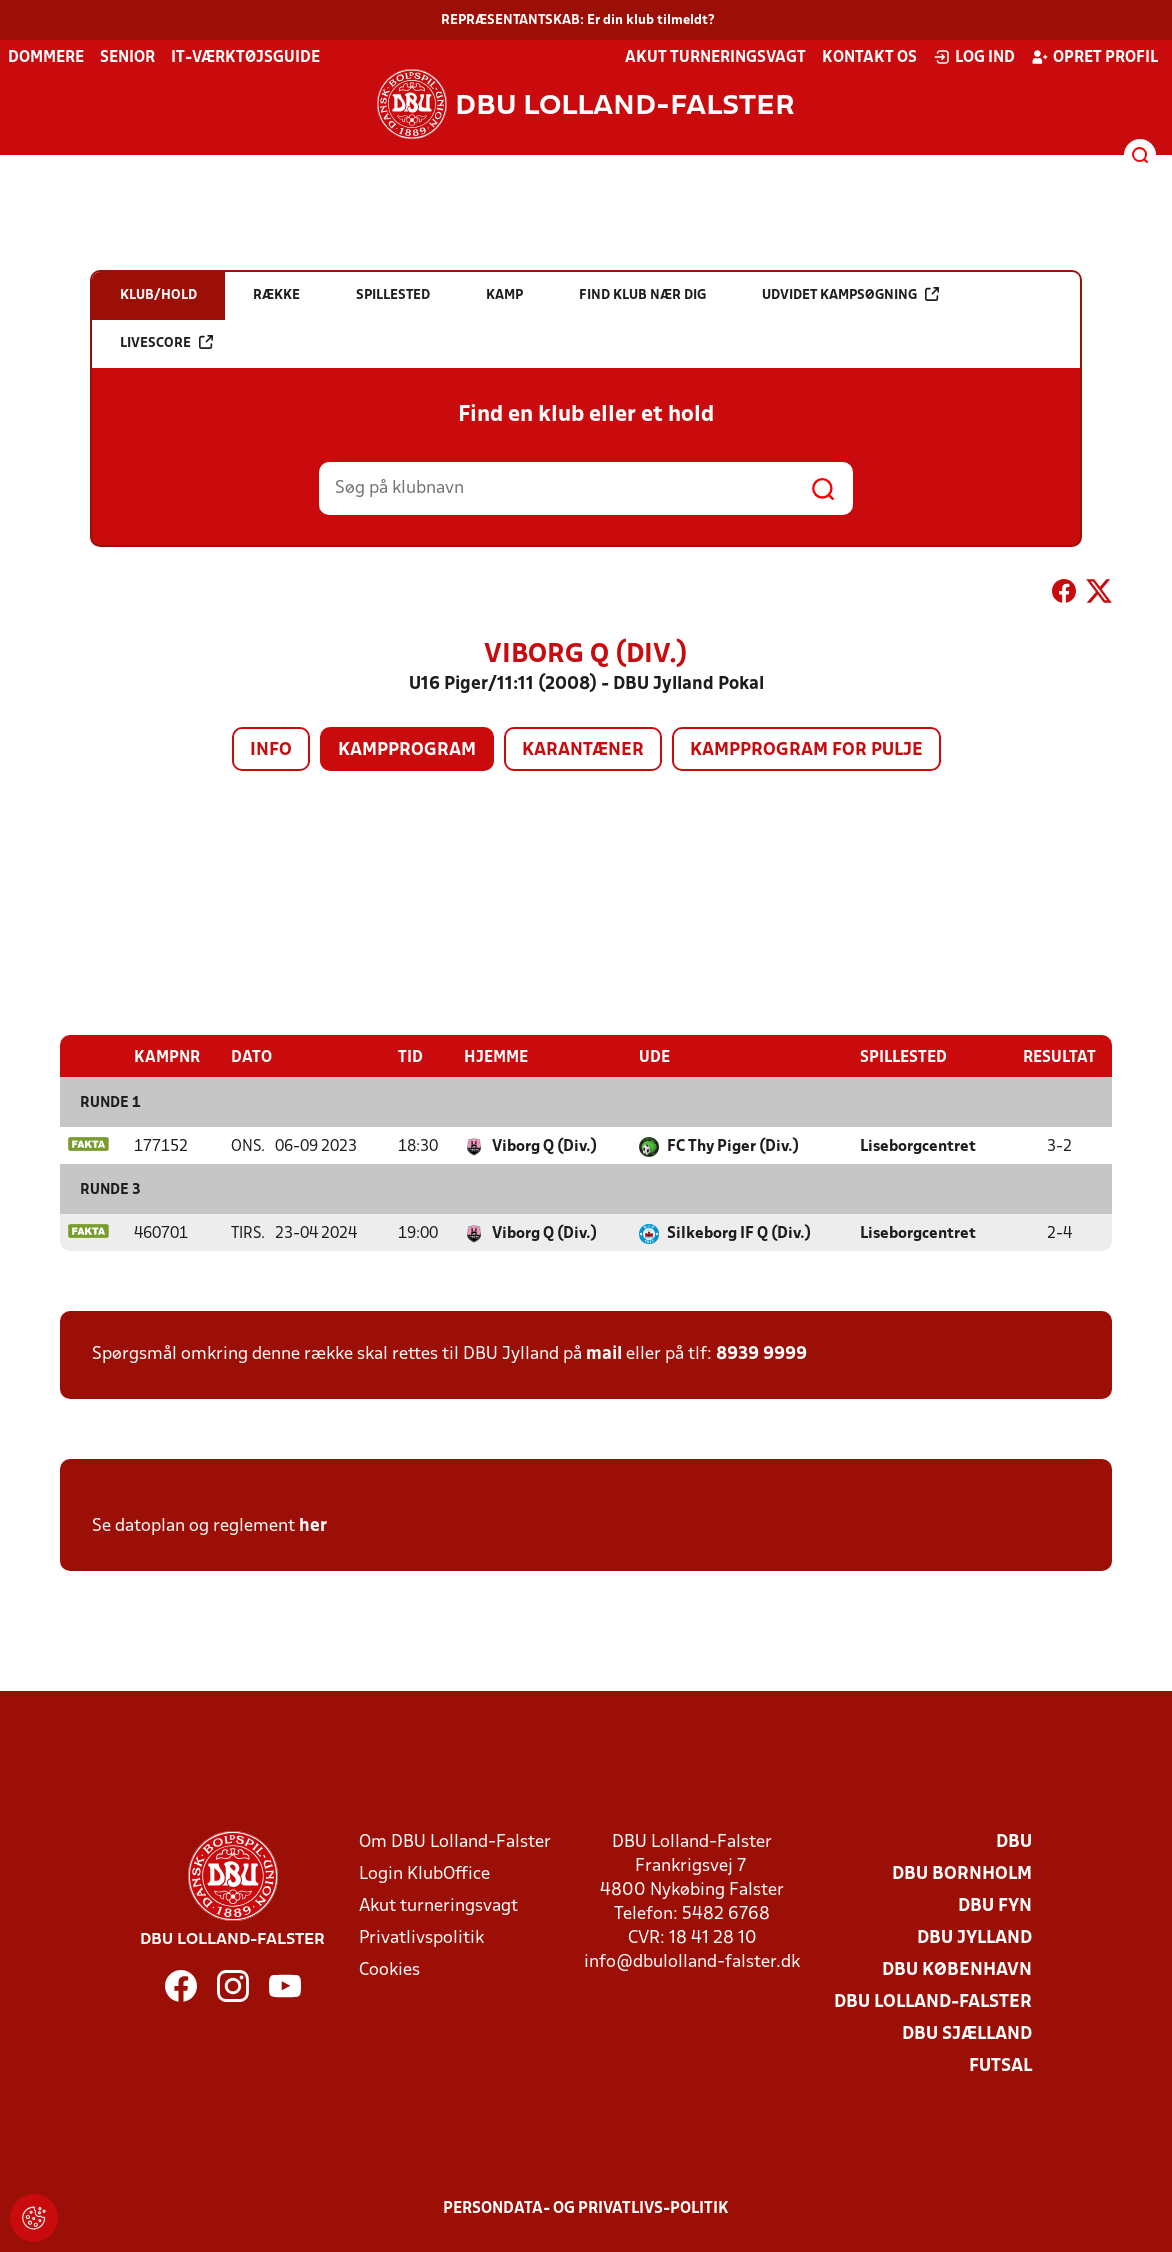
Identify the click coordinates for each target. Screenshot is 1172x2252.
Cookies (389, 1970)
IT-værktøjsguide (245, 58)
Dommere (46, 58)
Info (271, 750)
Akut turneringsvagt (715, 58)
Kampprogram (407, 750)
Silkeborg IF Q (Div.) (739, 1234)
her (313, 1526)
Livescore (166, 342)
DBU (1014, 1842)
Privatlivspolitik (421, 1938)
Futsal (1000, 2066)
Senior (127, 58)
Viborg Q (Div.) (544, 1147)
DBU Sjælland (967, 2034)
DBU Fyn (995, 1906)
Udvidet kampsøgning (850, 294)
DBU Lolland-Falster (933, 2002)
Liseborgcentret (918, 1147)
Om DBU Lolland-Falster (455, 1842)
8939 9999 (761, 1354)
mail (604, 1354)
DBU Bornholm (962, 1874)
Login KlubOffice (424, 1874)
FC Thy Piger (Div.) (733, 1147)
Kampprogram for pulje (806, 750)
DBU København (957, 1970)
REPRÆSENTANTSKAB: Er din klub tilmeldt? (578, 20)
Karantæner (583, 750)
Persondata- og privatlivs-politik (586, 2209)
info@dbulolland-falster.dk (692, 1962)
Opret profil (1094, 57)
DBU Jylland (974, 1938)
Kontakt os (869, 58)
